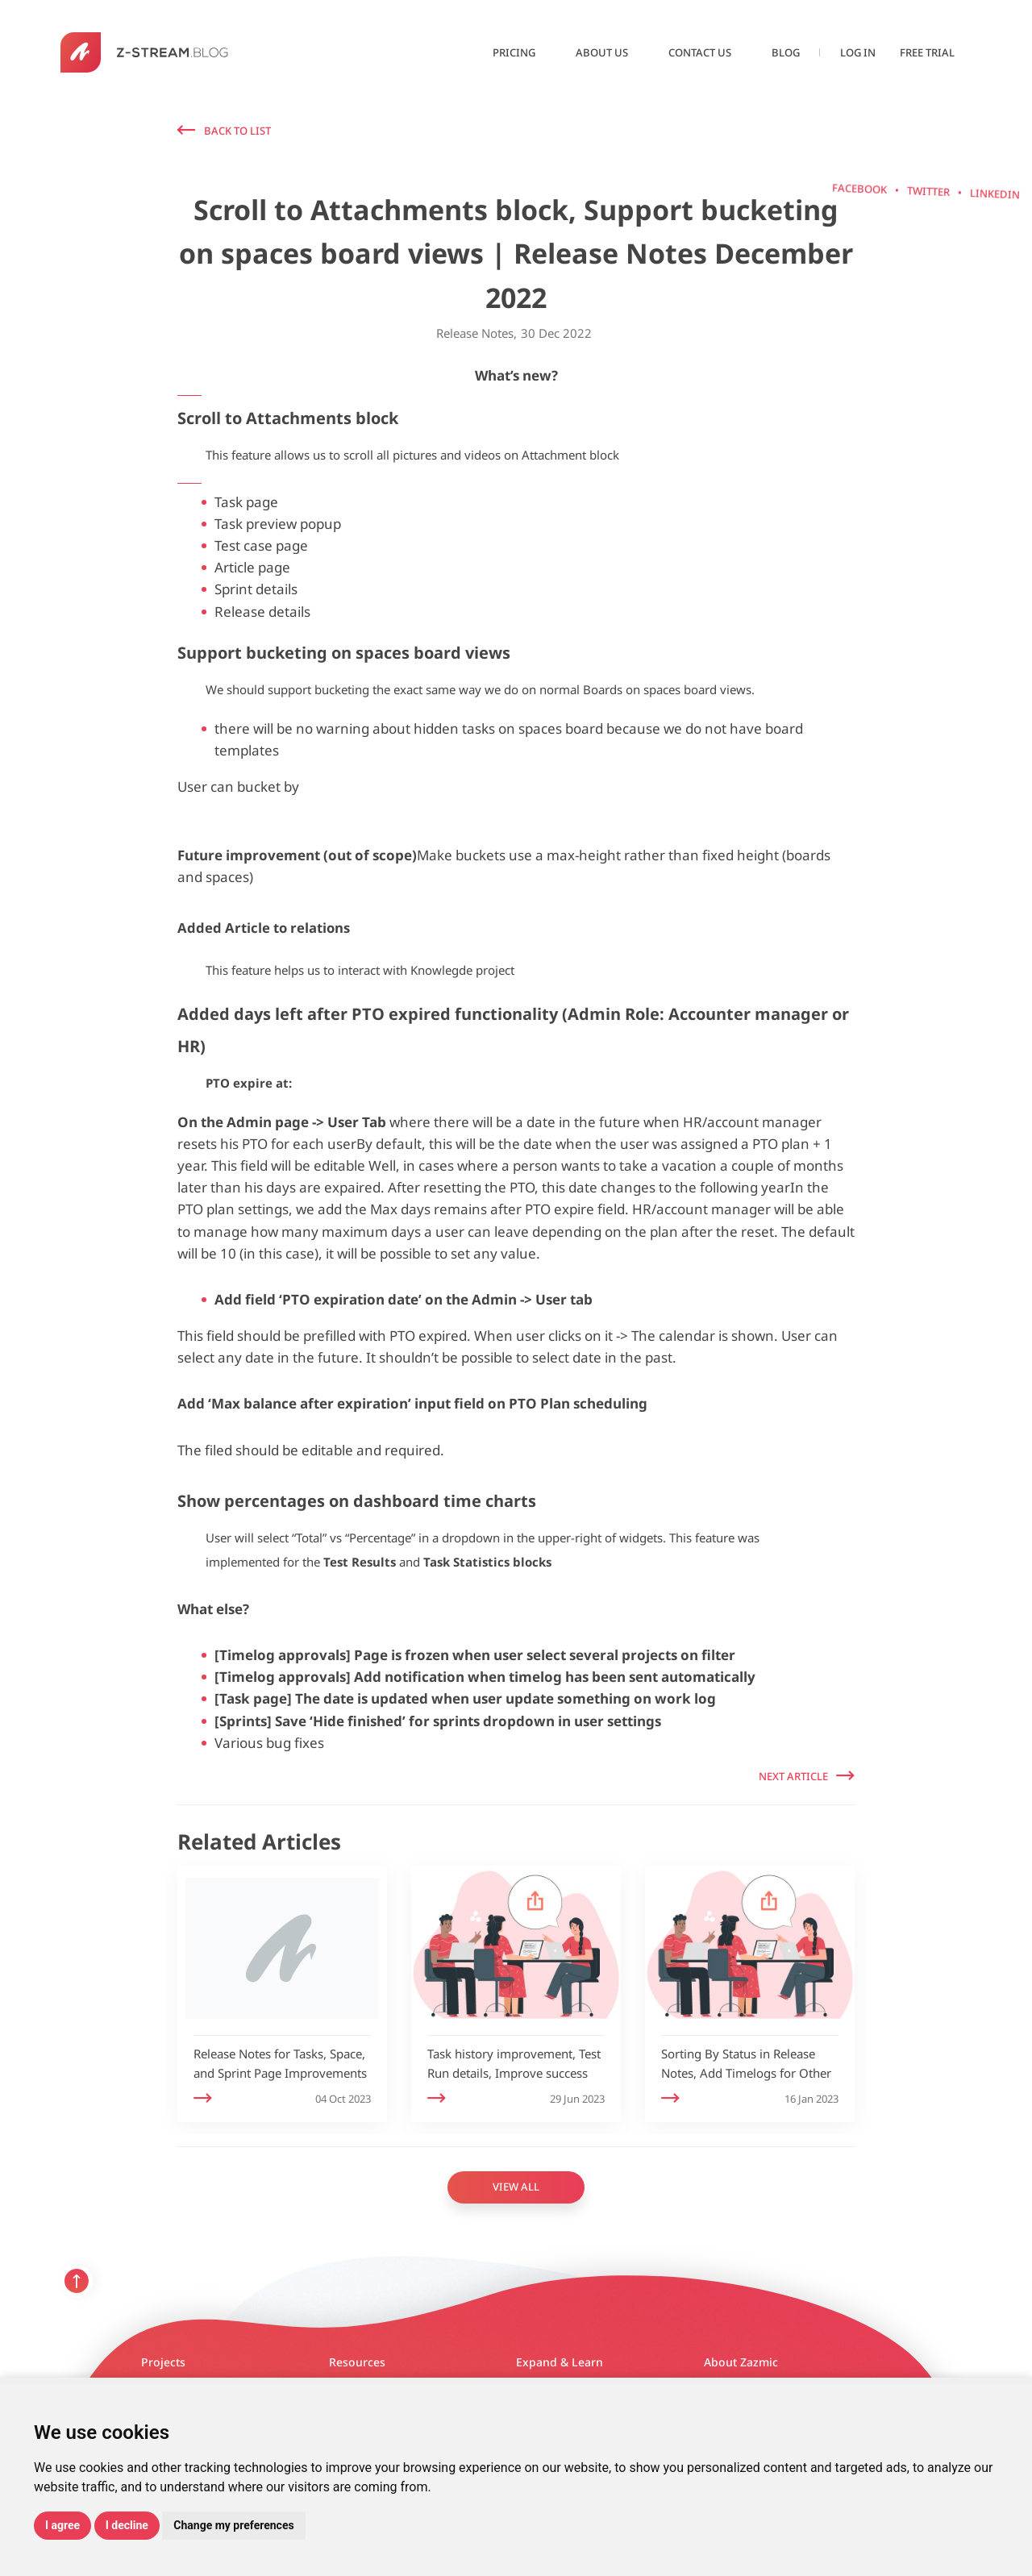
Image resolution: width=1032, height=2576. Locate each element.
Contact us (699, 52)
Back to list (237, 130)
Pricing (514, 52)
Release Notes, (476, 333)
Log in (858, 52)
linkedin (926, 260)
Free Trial (927, 52)
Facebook (926, 125)
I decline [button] (127, 2525)
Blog (786, 52)
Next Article (793, 1776)
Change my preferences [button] (233, 2525)
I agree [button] (62, 2525)
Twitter (926, 194)
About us (602, 52)
